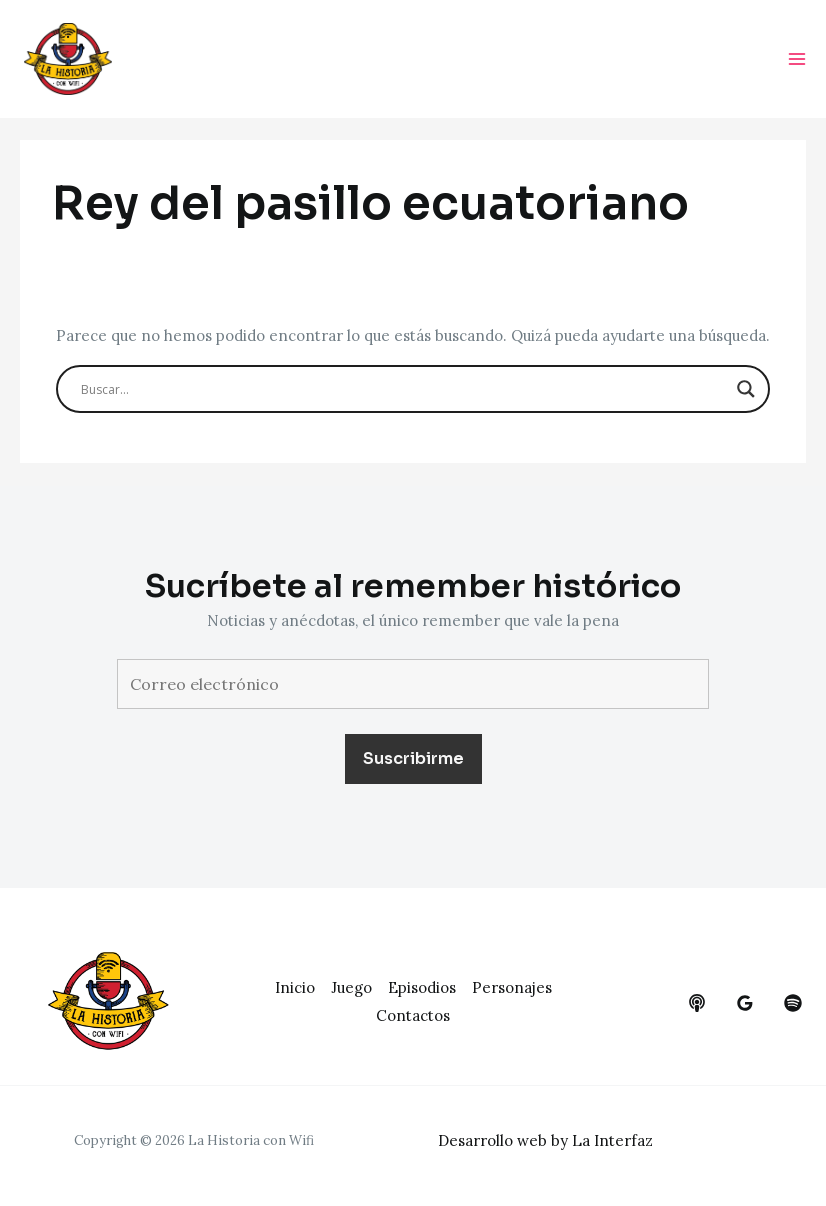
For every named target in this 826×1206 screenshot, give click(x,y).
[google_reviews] (745, 1003)
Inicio (295, 987)
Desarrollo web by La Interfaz (545, 1140)
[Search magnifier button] (746, 389)
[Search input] (404, 389)
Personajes (512, 987)
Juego (351, 987)
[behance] (697, 1003)
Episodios (422, 987)
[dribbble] (793, 1003)
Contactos (413, 1015)
